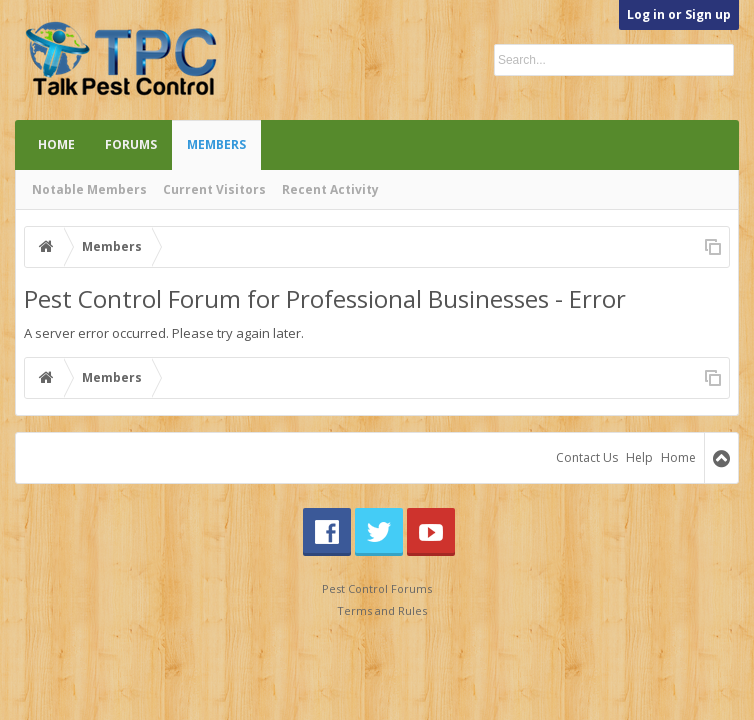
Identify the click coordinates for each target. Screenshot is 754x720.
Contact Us (587, 457)
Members (216, 144)
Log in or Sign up (679, 14)
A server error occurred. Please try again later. (164, 333)
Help (639, 457)
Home (56, 144)
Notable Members (89, 189)
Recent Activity (330, 189)
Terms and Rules (382, 610)
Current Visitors (214, 189)
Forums (131, 144)
